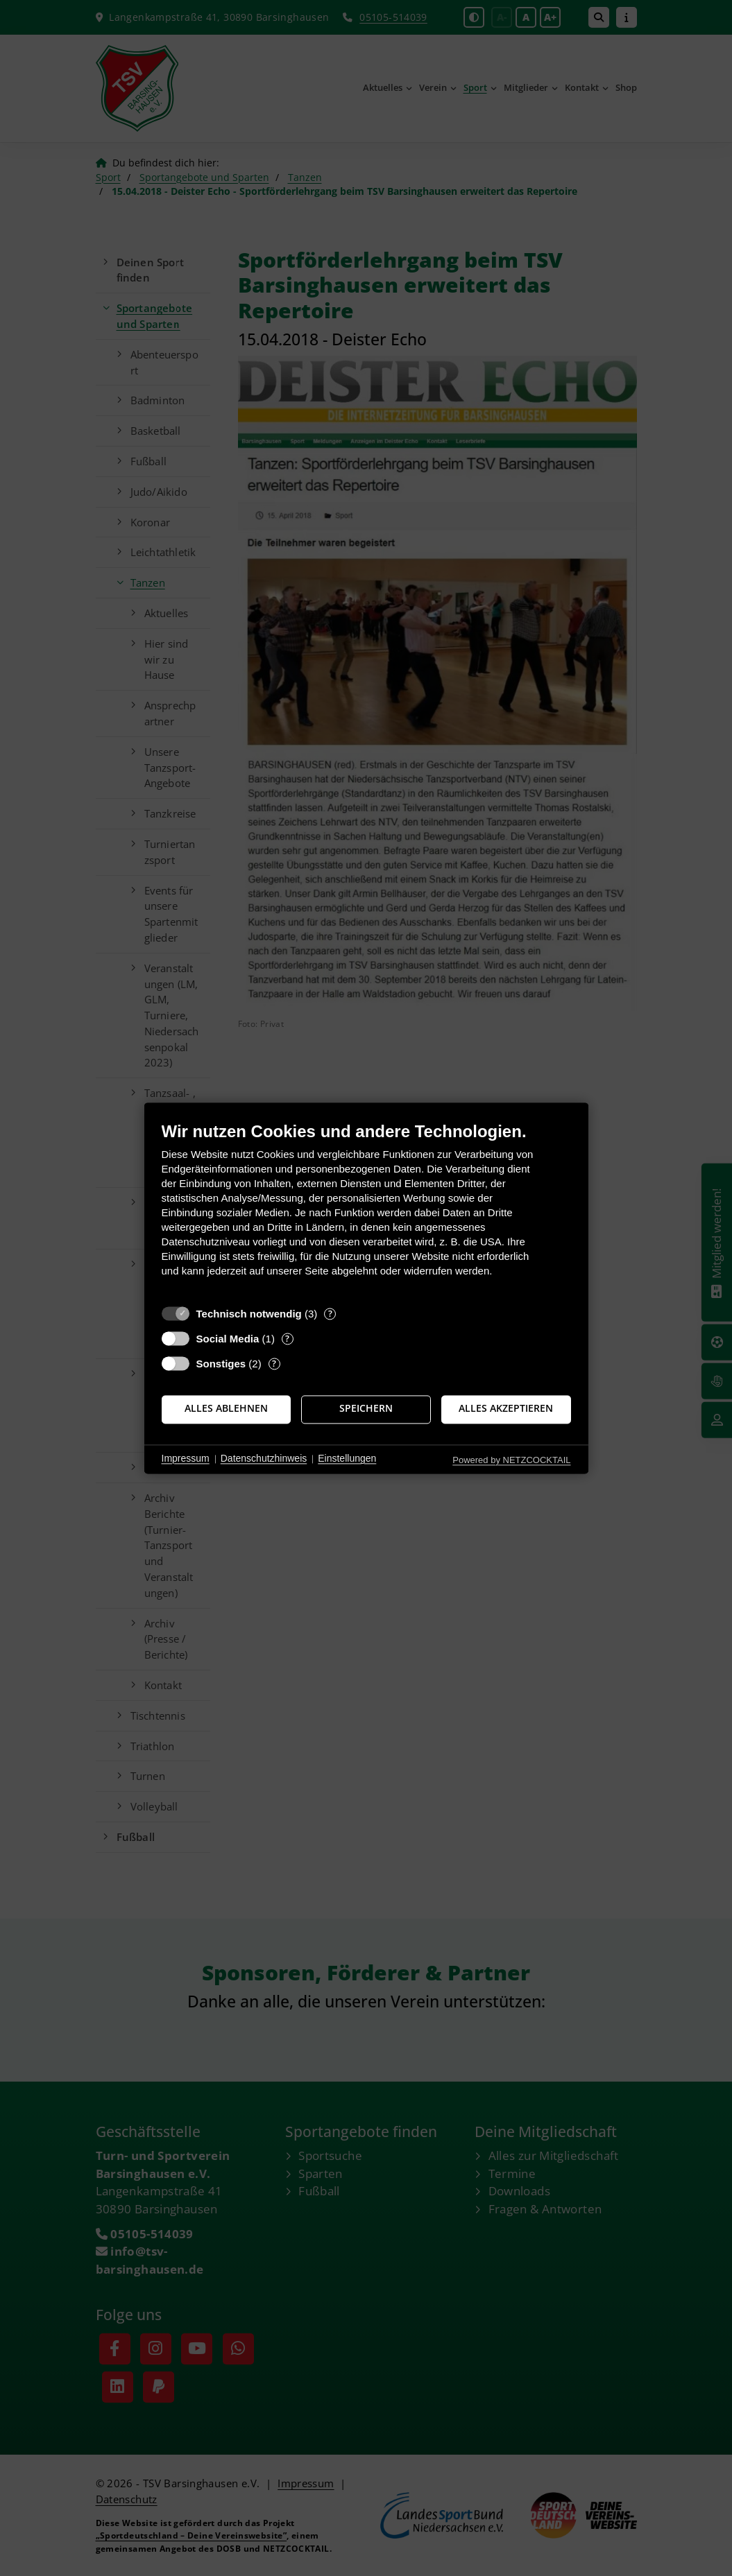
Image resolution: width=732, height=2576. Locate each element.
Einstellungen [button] (347, 1458)
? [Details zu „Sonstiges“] (274, 1363)
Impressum (186, 1458)
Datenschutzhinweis (264, 1458)
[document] (366, 1209)
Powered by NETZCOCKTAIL (511, 1460)
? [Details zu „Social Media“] (287, 1339)
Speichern (366, 1409)
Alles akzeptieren (506, 1409)
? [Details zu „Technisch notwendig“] (330, 1314)
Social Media (227, 1339)
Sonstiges (221, 1363)
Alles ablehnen (226, 1409)
